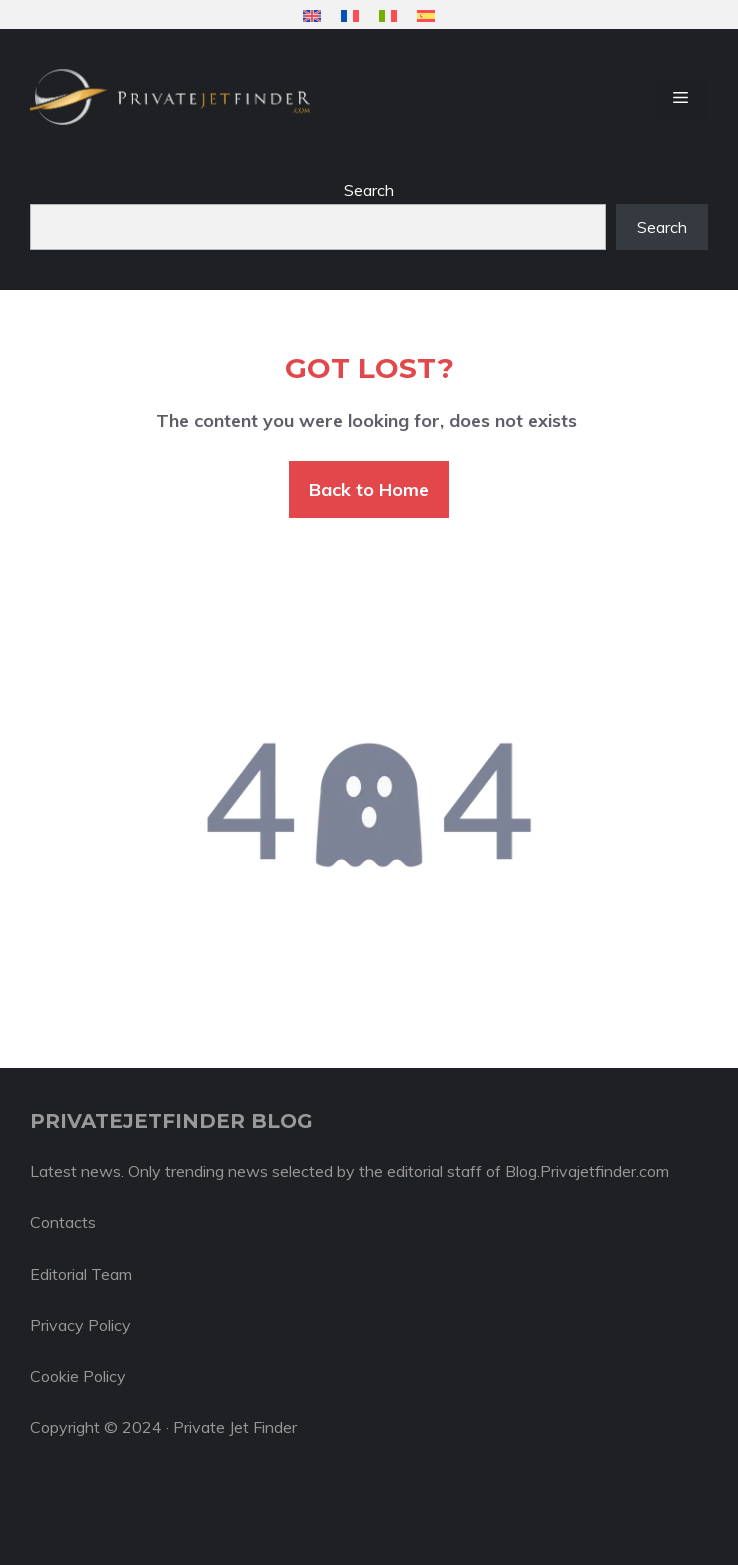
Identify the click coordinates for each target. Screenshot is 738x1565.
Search (369, 190)
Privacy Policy (80, 1325)
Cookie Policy (78, 1376)
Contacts (63, 1222)
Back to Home (369, 489)
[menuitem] (312, 15)
